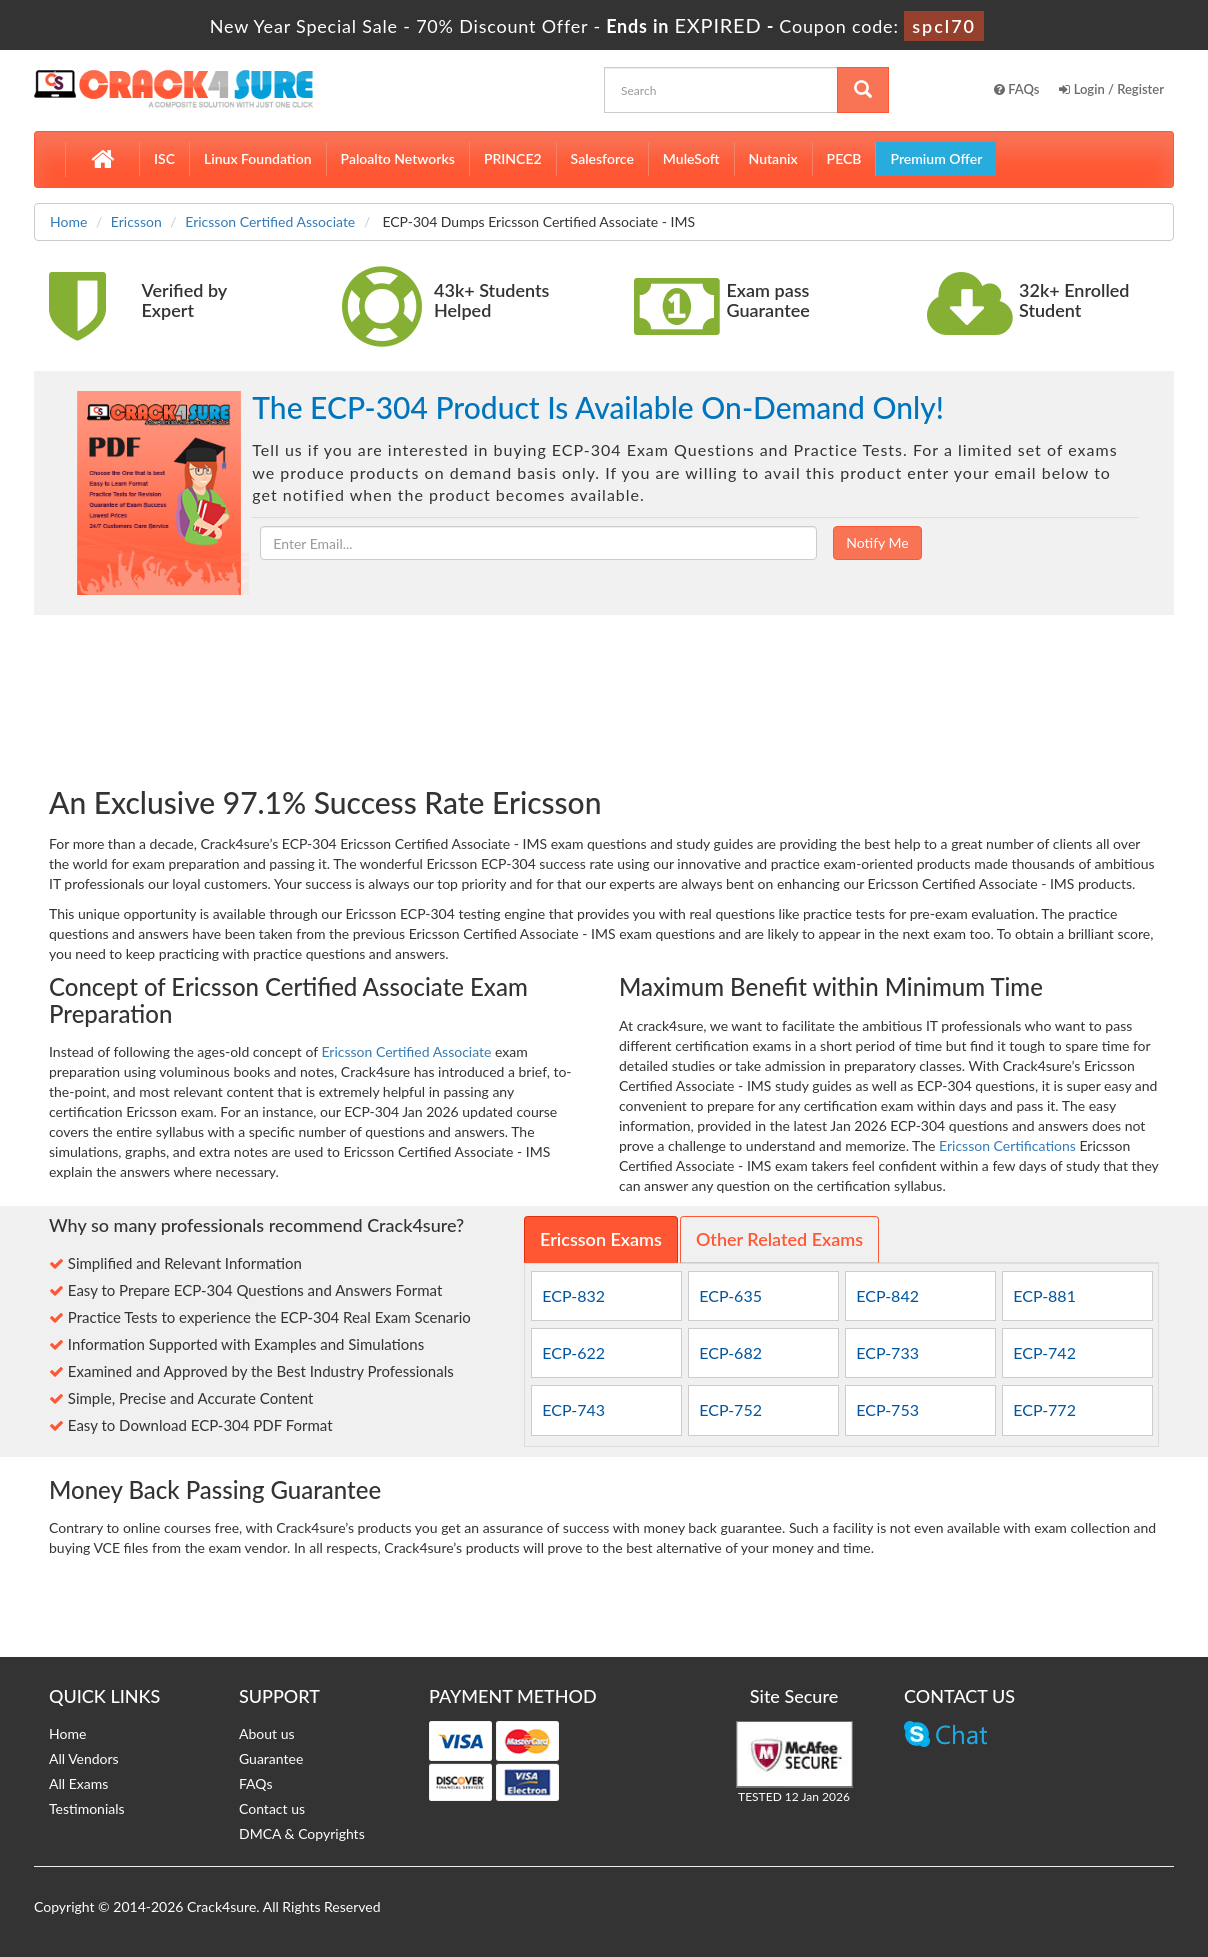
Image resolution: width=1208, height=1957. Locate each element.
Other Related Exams (779, 1239)
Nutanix (773, 158)
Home (68, 221)
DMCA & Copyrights (302, 1833)
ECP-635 (730, 1295)
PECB (844, 158)
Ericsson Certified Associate (270, 221)
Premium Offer (936, 158)
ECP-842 (887, 1295)
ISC (164, 158)
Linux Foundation (258, 158)
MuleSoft (691, 158)
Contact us (272, 1808)
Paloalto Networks (398, 158)
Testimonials (87, 1808)
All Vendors (84, 1758)
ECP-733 (887, 1352)
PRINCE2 (513, 158)
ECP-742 (1044, 1352)
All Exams (78, 1783)
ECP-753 (887, 1409)
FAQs (1017, 89)
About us (267, 1733)
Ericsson (136, 221)
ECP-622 (573, 1352)
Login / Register (1111, 89)
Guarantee (271, 1758)
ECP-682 (730, 1352)
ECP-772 (1044, 1409)
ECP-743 (573, 1409)
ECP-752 (730, 1409)
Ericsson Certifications (1007, 1145)
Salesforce (602, 158)
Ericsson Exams (601, 1239)
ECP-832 (573, 1295)
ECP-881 (1044, 1295)
